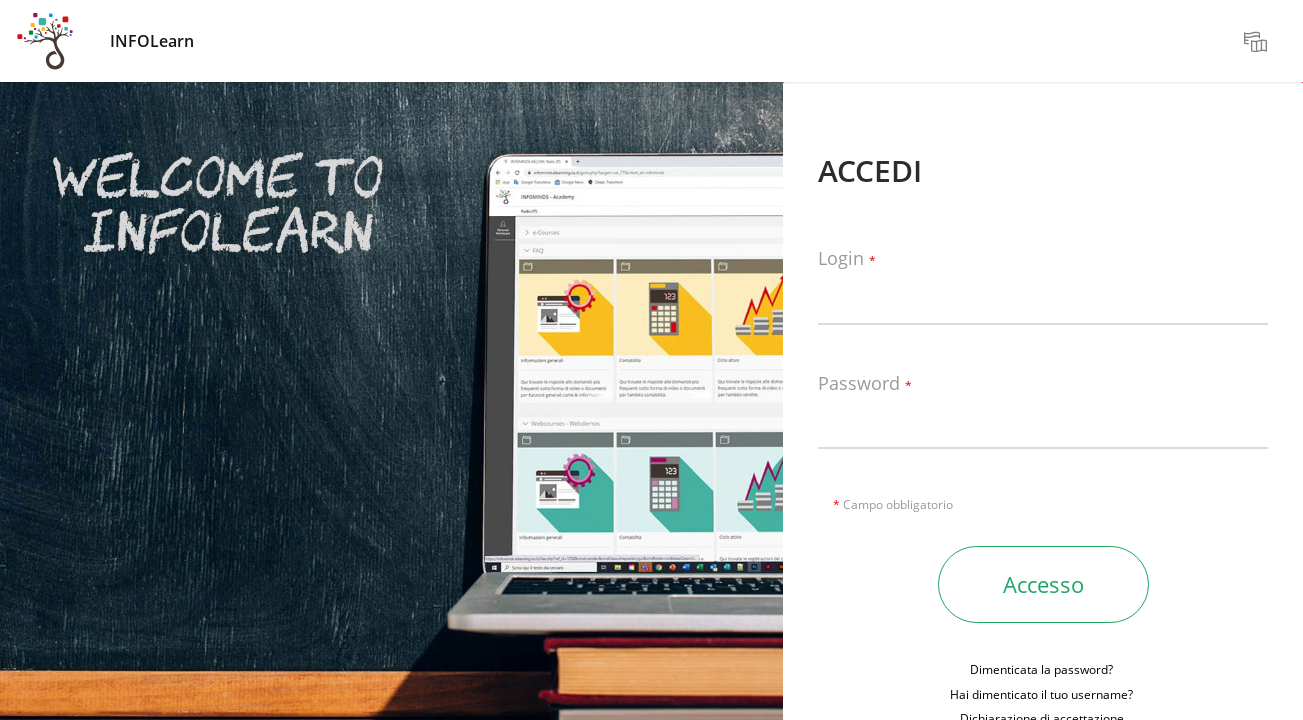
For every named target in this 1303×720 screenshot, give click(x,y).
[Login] (1043, 295)
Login (847, 259)
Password (865, 384)
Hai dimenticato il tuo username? (1041, 694)
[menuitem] (1258, 41)
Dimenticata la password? (1041, 669)
